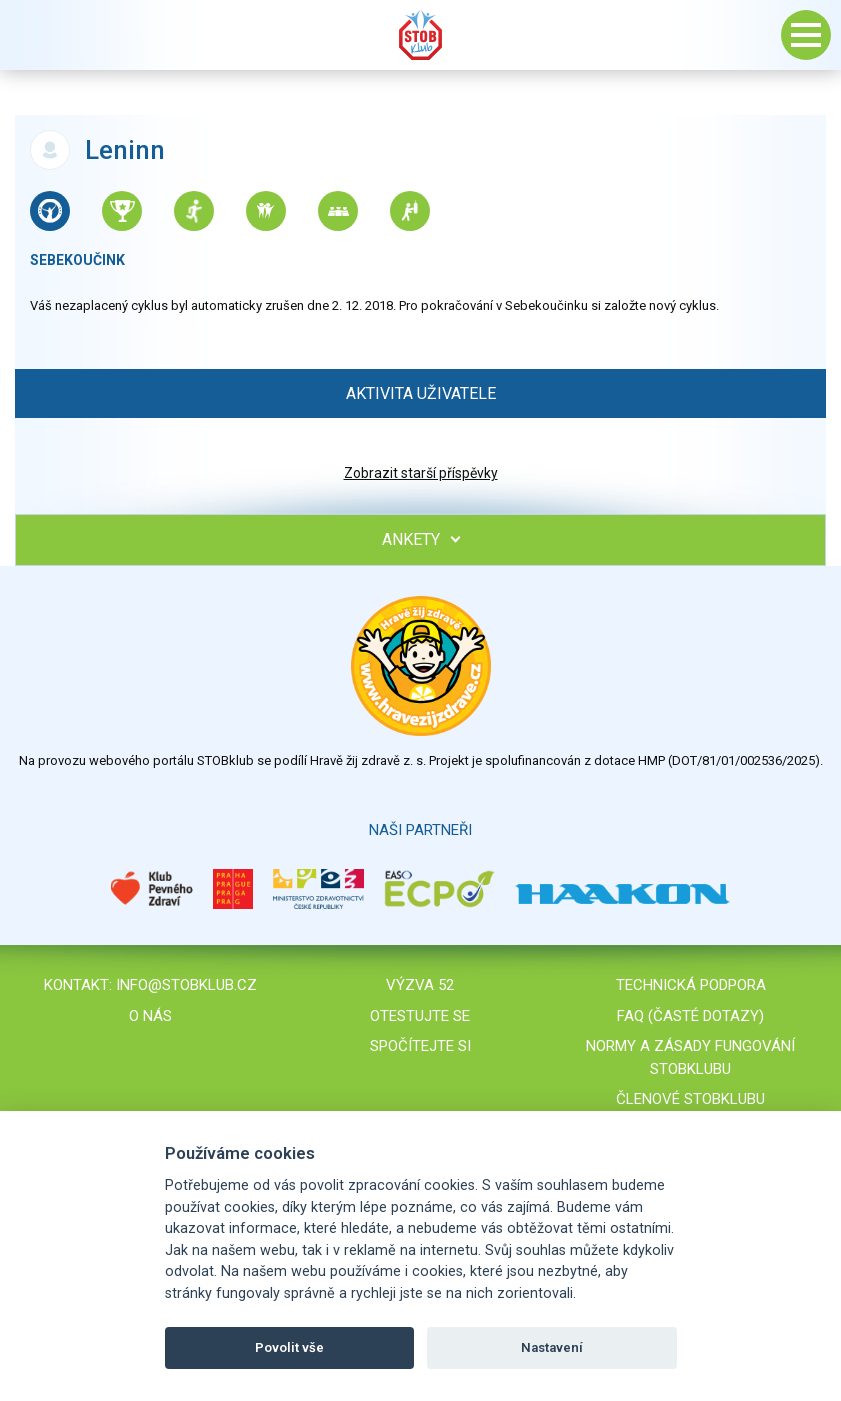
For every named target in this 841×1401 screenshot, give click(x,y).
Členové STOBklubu (690, 1099)
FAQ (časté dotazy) (690, 1016)
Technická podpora (691, 985)
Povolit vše (289, 1347)
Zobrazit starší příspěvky (421, 473)
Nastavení (552, 1347)
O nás (150, 1016)
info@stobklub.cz (186, 985)
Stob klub (421, 35)
